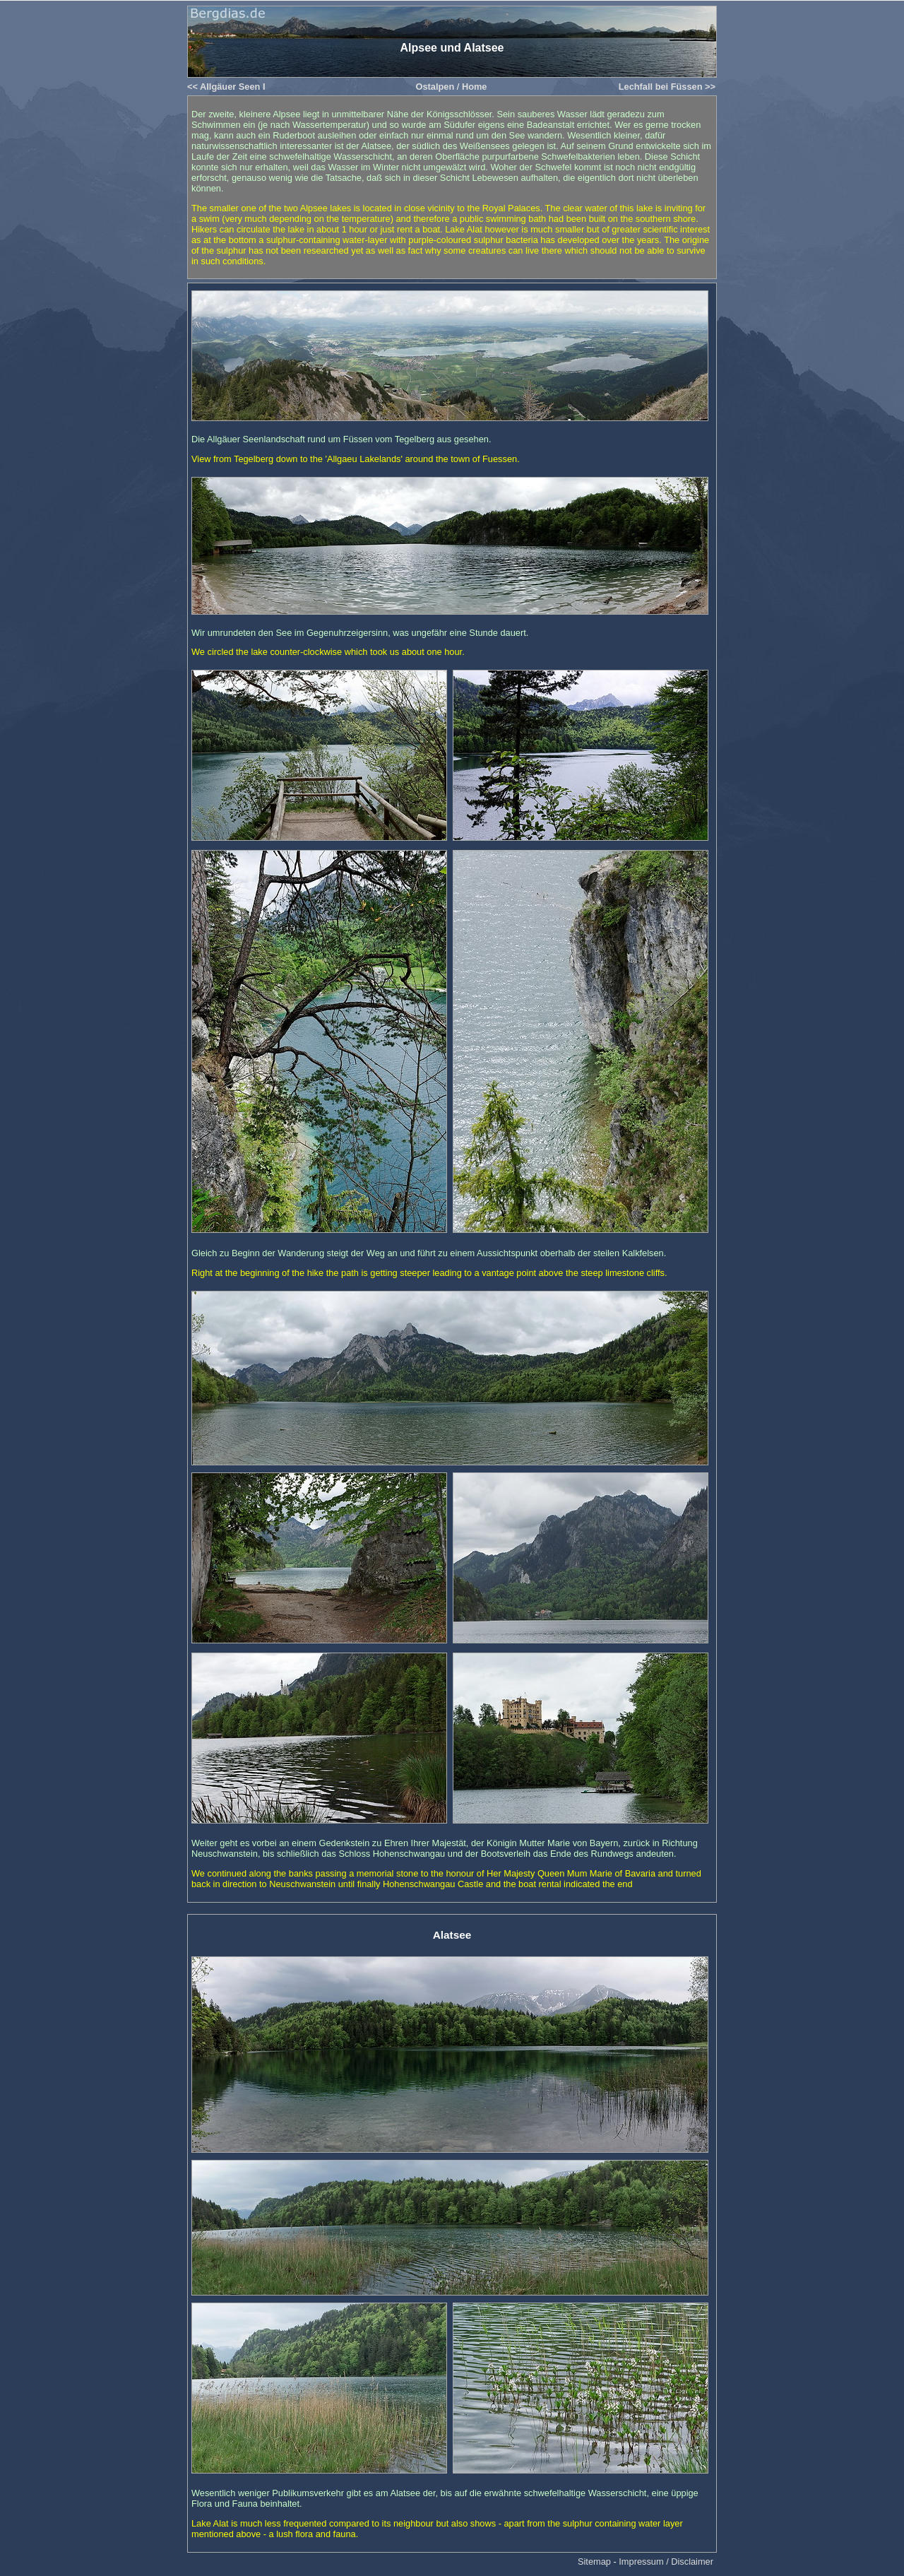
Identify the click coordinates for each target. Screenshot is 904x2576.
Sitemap (594, 2561)
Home (474, 86)
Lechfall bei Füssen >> (667, 86)
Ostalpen (434, 86)
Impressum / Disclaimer (666, 2561)
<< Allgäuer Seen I (226, 86)
